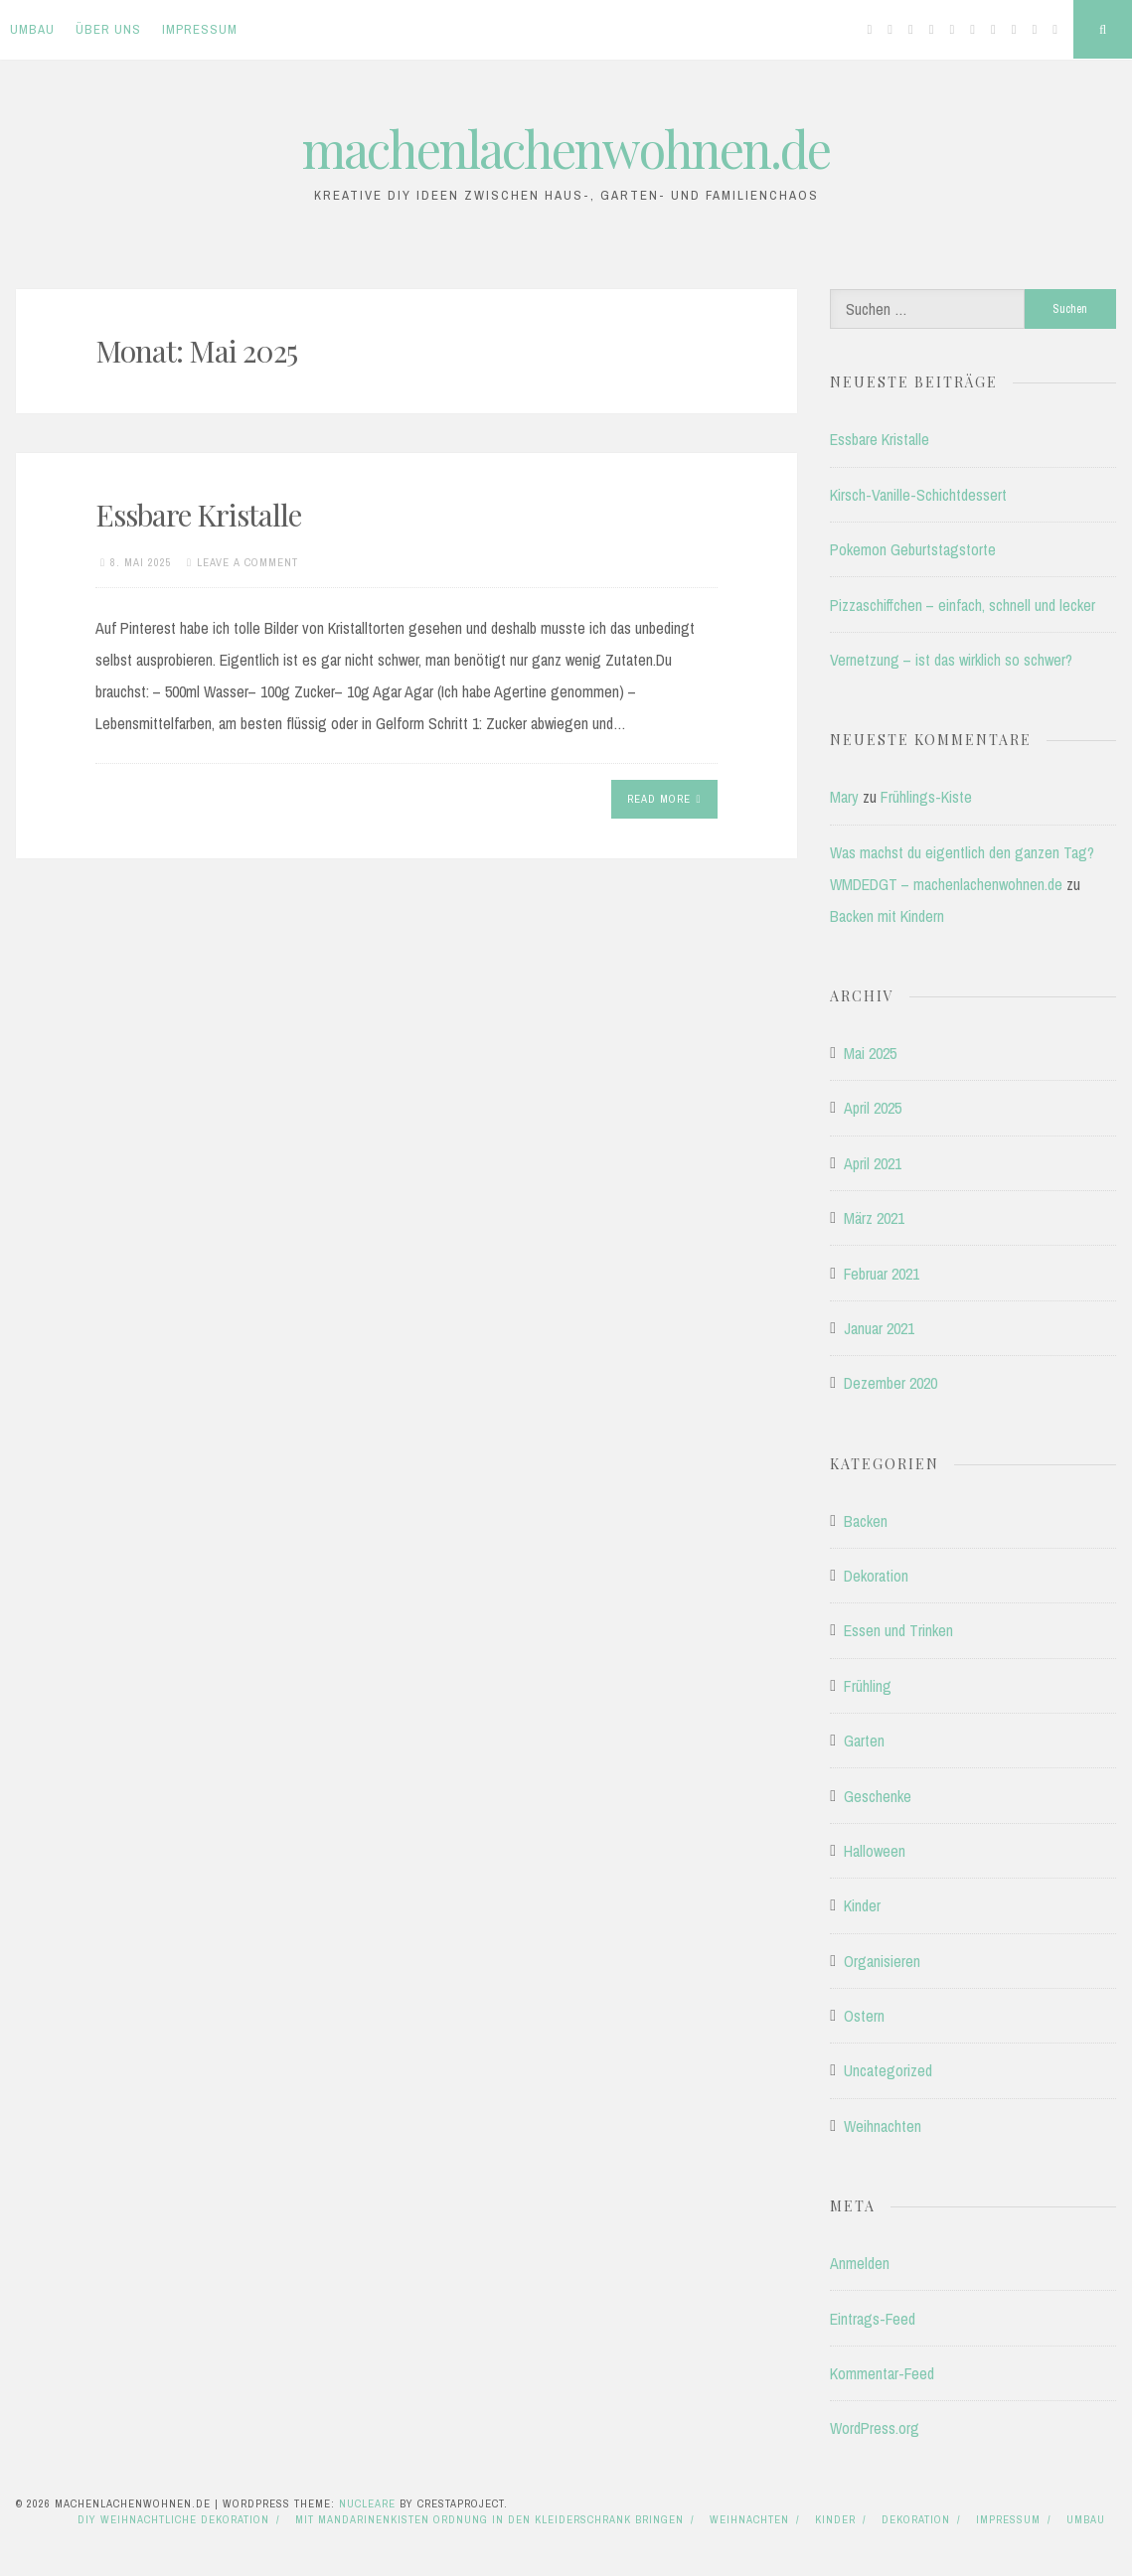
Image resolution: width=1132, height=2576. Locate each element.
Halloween (874, 1851)
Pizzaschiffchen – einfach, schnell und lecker (962, 605)
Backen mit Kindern (887, 916)
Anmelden (859, 2263)
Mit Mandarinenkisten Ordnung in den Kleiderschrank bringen (489, 2519)
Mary (844, 797)
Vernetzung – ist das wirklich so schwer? (951, 660)
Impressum (200, 29)
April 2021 (872, 1163)
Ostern (864, 2016)
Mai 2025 (870, 1053)
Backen (866, 1521)
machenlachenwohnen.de (566, 148)
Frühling (867, 1686)
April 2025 (872, 1108)
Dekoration (876, 1576)
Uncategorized (888, 2070)
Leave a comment (247, 562)
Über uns (108, 29)
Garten (864, 1740)
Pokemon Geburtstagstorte (913, 549)
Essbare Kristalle (198, 514)
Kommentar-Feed (882, 2373)
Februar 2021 (881, 1274)
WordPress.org (874, 2428)
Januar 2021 (879, 1328)
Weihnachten (882, 2126)
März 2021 (874, 1218)
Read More (664, 799)
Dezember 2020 (890, 1383)
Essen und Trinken (898, 1630)
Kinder (862, 1905)
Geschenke (877, 1796)
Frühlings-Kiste (926, 797)
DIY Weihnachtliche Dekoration (173, 2519)
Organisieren (882, 1961)
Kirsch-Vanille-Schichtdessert (918, 495)
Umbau (32, 29)
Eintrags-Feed (872, 2319)
